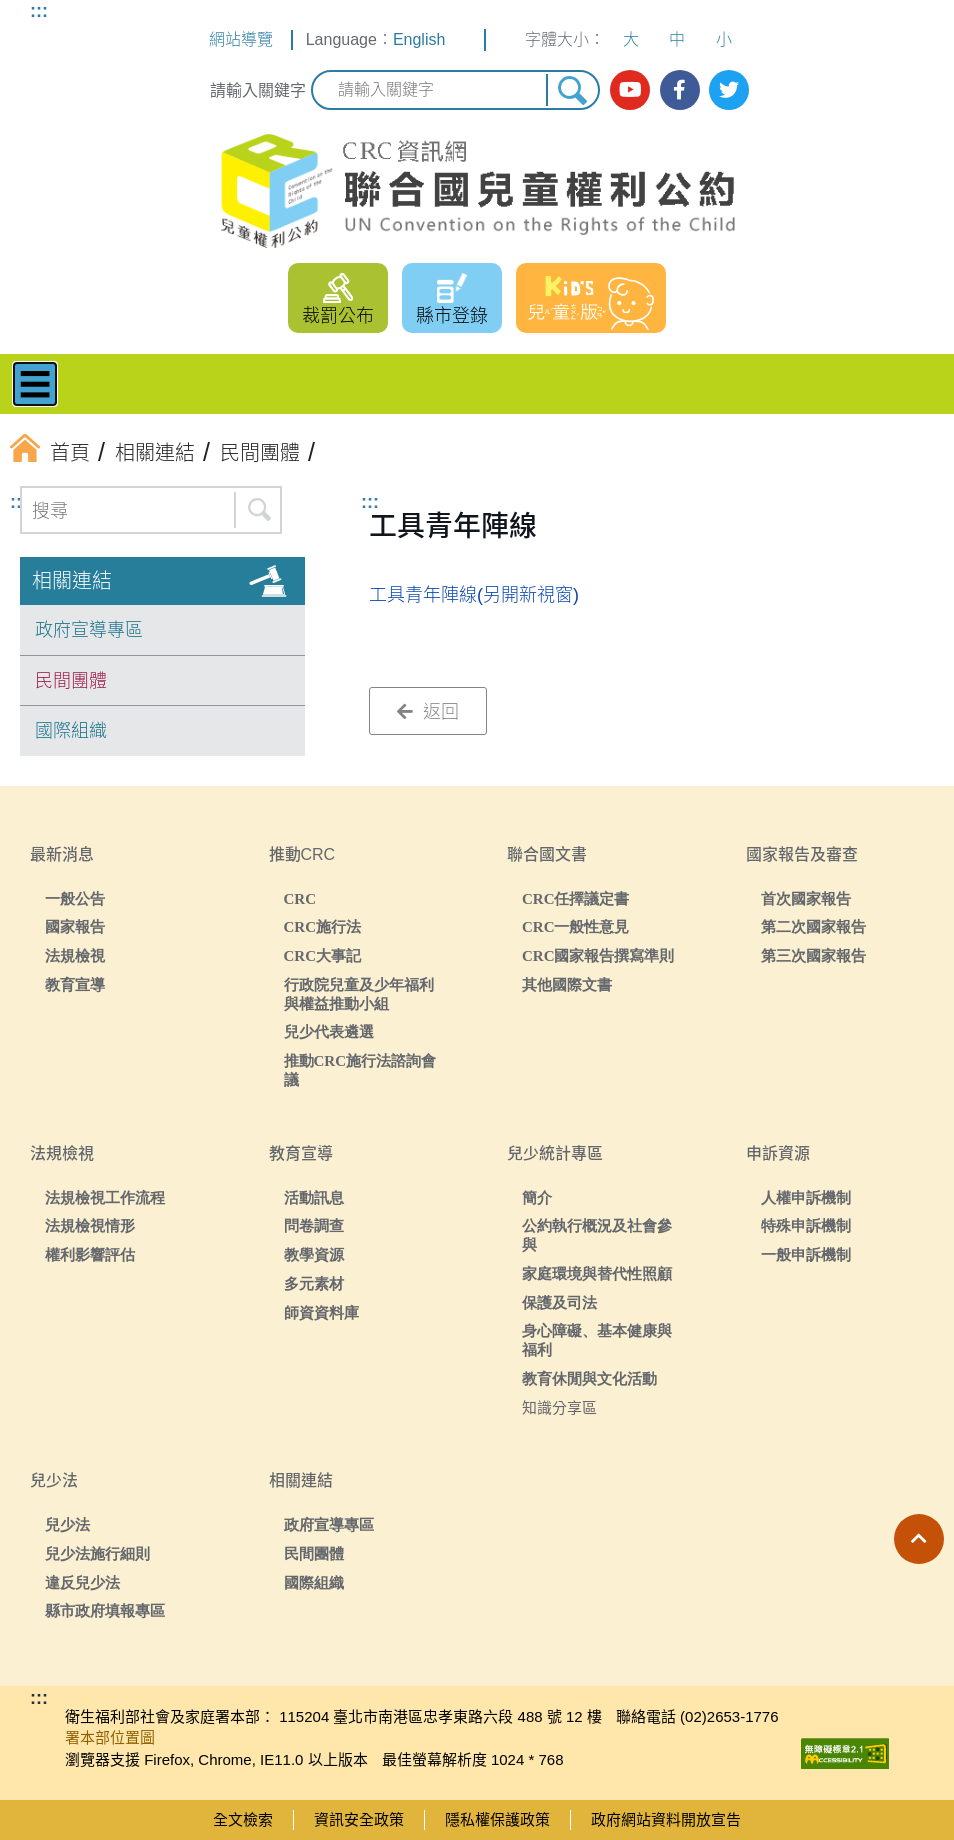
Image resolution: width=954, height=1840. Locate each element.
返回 (428, 712)
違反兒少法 (82, 1582)
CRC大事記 (323, 955)
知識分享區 (559, 1407)
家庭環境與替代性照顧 (597, 1273)
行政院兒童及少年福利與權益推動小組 (359, 994)
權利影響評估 (90, 1254)
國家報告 (75, 926)
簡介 (537, 1197)
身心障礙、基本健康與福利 (597, 1340)
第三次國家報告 (813, 955)
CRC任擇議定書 (576, 898)
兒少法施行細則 (97, 1553)
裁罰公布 (338, 316)
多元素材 (314, 1283)
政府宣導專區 (89, 630)
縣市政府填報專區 (105, 1610)
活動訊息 (314, 1197)
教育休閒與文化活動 (589, 1378)
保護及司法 (559, 1302)
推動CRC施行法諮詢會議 (360, 1070)
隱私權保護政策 (497, 1819)
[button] (919, 1539)
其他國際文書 (567, 984)
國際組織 (71, 731)
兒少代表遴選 (329, 1031)
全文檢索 (243, 1819)
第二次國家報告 (813, 926)
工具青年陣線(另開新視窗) (474, 595)
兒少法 (67, 1524)
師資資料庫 (321, 1312)
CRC (300, 898)
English (419, 39)
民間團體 (71, 681)
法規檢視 (75, 955)
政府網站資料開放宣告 (666, 1819)
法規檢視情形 (90, 1225)
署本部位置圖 (110, 1737)
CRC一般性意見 (576, 926)
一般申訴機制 (806, 1254)
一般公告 (75, 898)
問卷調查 (314, 1225)
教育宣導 (75, 984)
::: (39, 11)
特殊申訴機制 (806, 1225)
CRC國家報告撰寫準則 (598, 955)
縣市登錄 (452, 316)
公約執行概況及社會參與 (597, 1235)
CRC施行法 (323, 926)
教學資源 (314, 1254)
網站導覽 (241, 39)
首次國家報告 (806, 898)
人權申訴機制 (806, 1197)
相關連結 (72, 581)
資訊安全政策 (359, 1819)
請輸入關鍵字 (258, 90)
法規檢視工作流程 (105, 1197)
